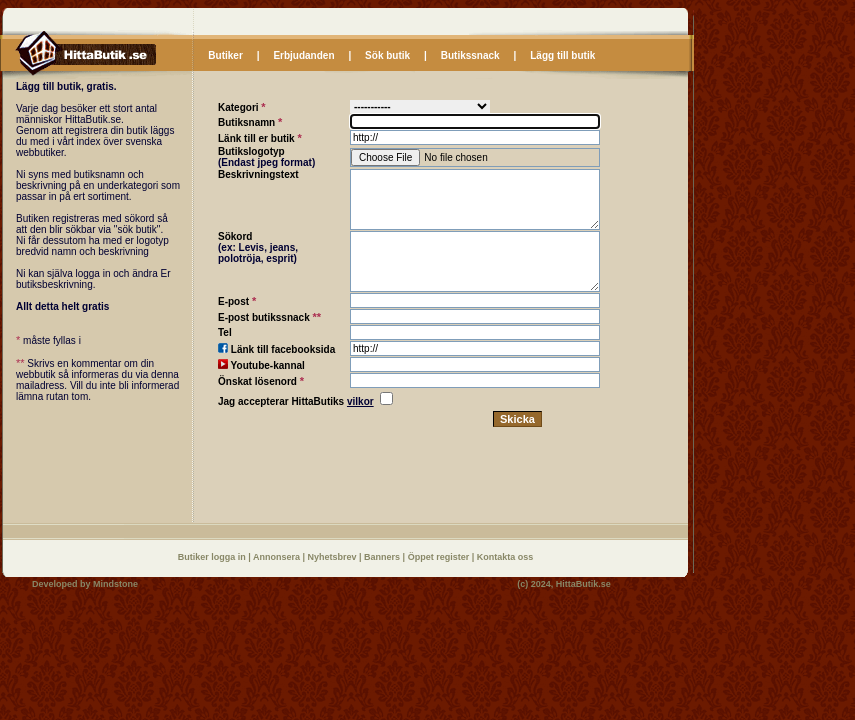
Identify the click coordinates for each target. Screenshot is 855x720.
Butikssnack (470, 55)
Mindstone (115, 584)
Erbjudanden (303, 55)
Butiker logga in (213, 557)
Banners (383, 557)
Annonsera (278, 557)
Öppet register (440, 557)
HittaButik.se (583, 584)
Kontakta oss (505, 557)
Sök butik (387, 55)
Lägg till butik (562, 55)
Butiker (225, 55)
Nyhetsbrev (334, 557)
